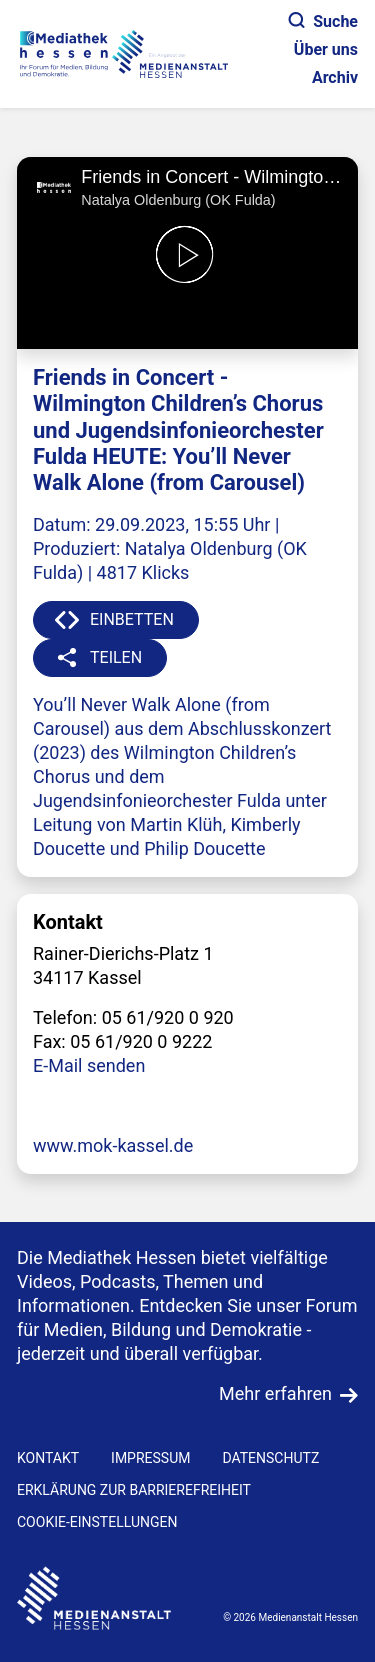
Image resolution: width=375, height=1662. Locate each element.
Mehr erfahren (275, 1393)
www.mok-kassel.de (113, 1145)
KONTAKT (48, 1458)
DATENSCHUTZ (270, 1458)
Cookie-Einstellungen (97, 1522)
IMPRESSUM (150, 1458)
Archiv (335, 77)
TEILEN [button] (116, 657)
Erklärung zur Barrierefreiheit (134, 1490)
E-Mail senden (89, 1065)
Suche (323, 21)
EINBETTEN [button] (132, 619)
